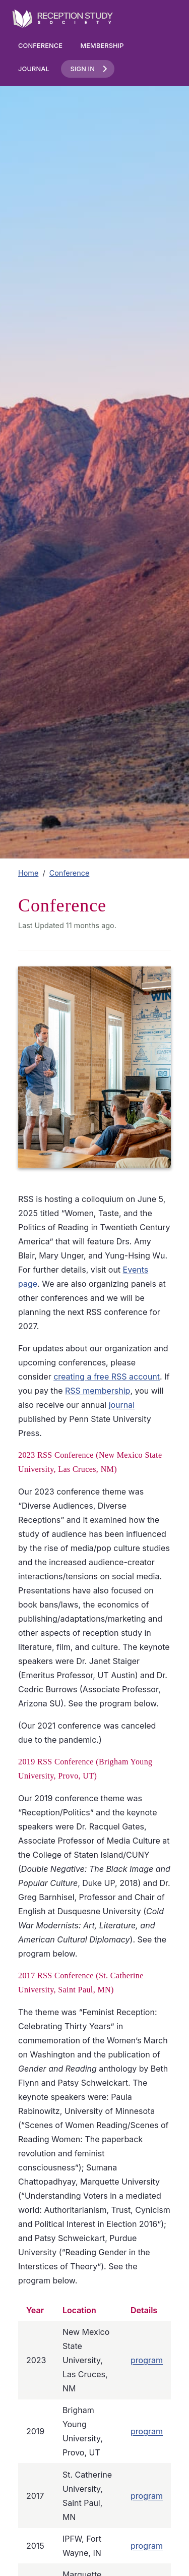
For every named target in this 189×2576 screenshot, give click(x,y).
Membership (101, 45)
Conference (40, 45)
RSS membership (97, 1391)
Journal (33, 69)
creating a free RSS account (106, 1376)
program (147, 2360)
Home (28, 873)
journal (122, 1405)
